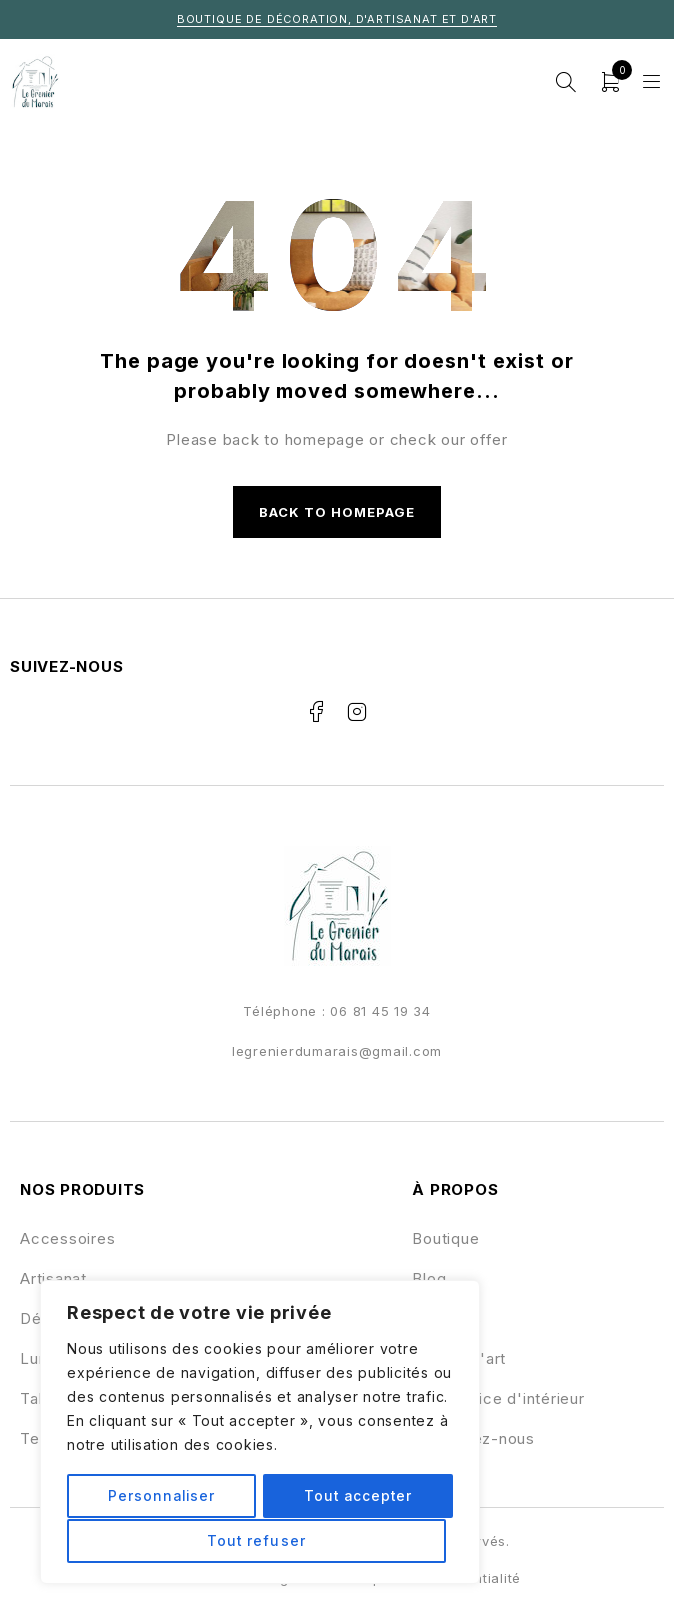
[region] (260, 1433)
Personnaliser (162, 1496)
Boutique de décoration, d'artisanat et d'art (337, 19)
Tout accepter (260, 1540)
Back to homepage (337, 512)
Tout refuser (355, 1496)
